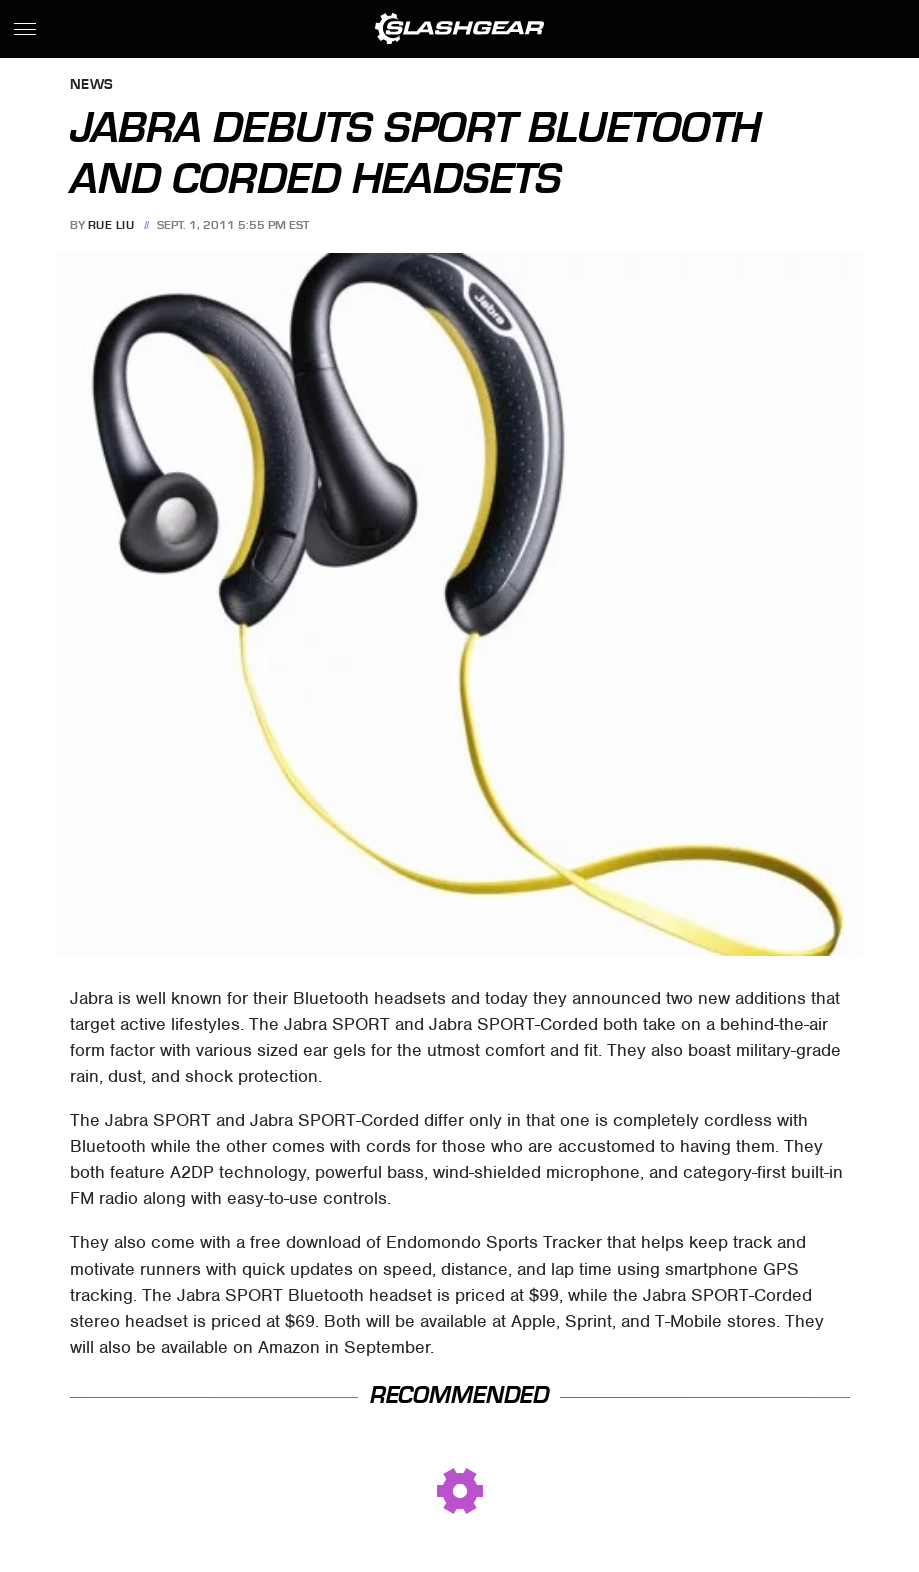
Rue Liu (111, 225)
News (92, 85)
